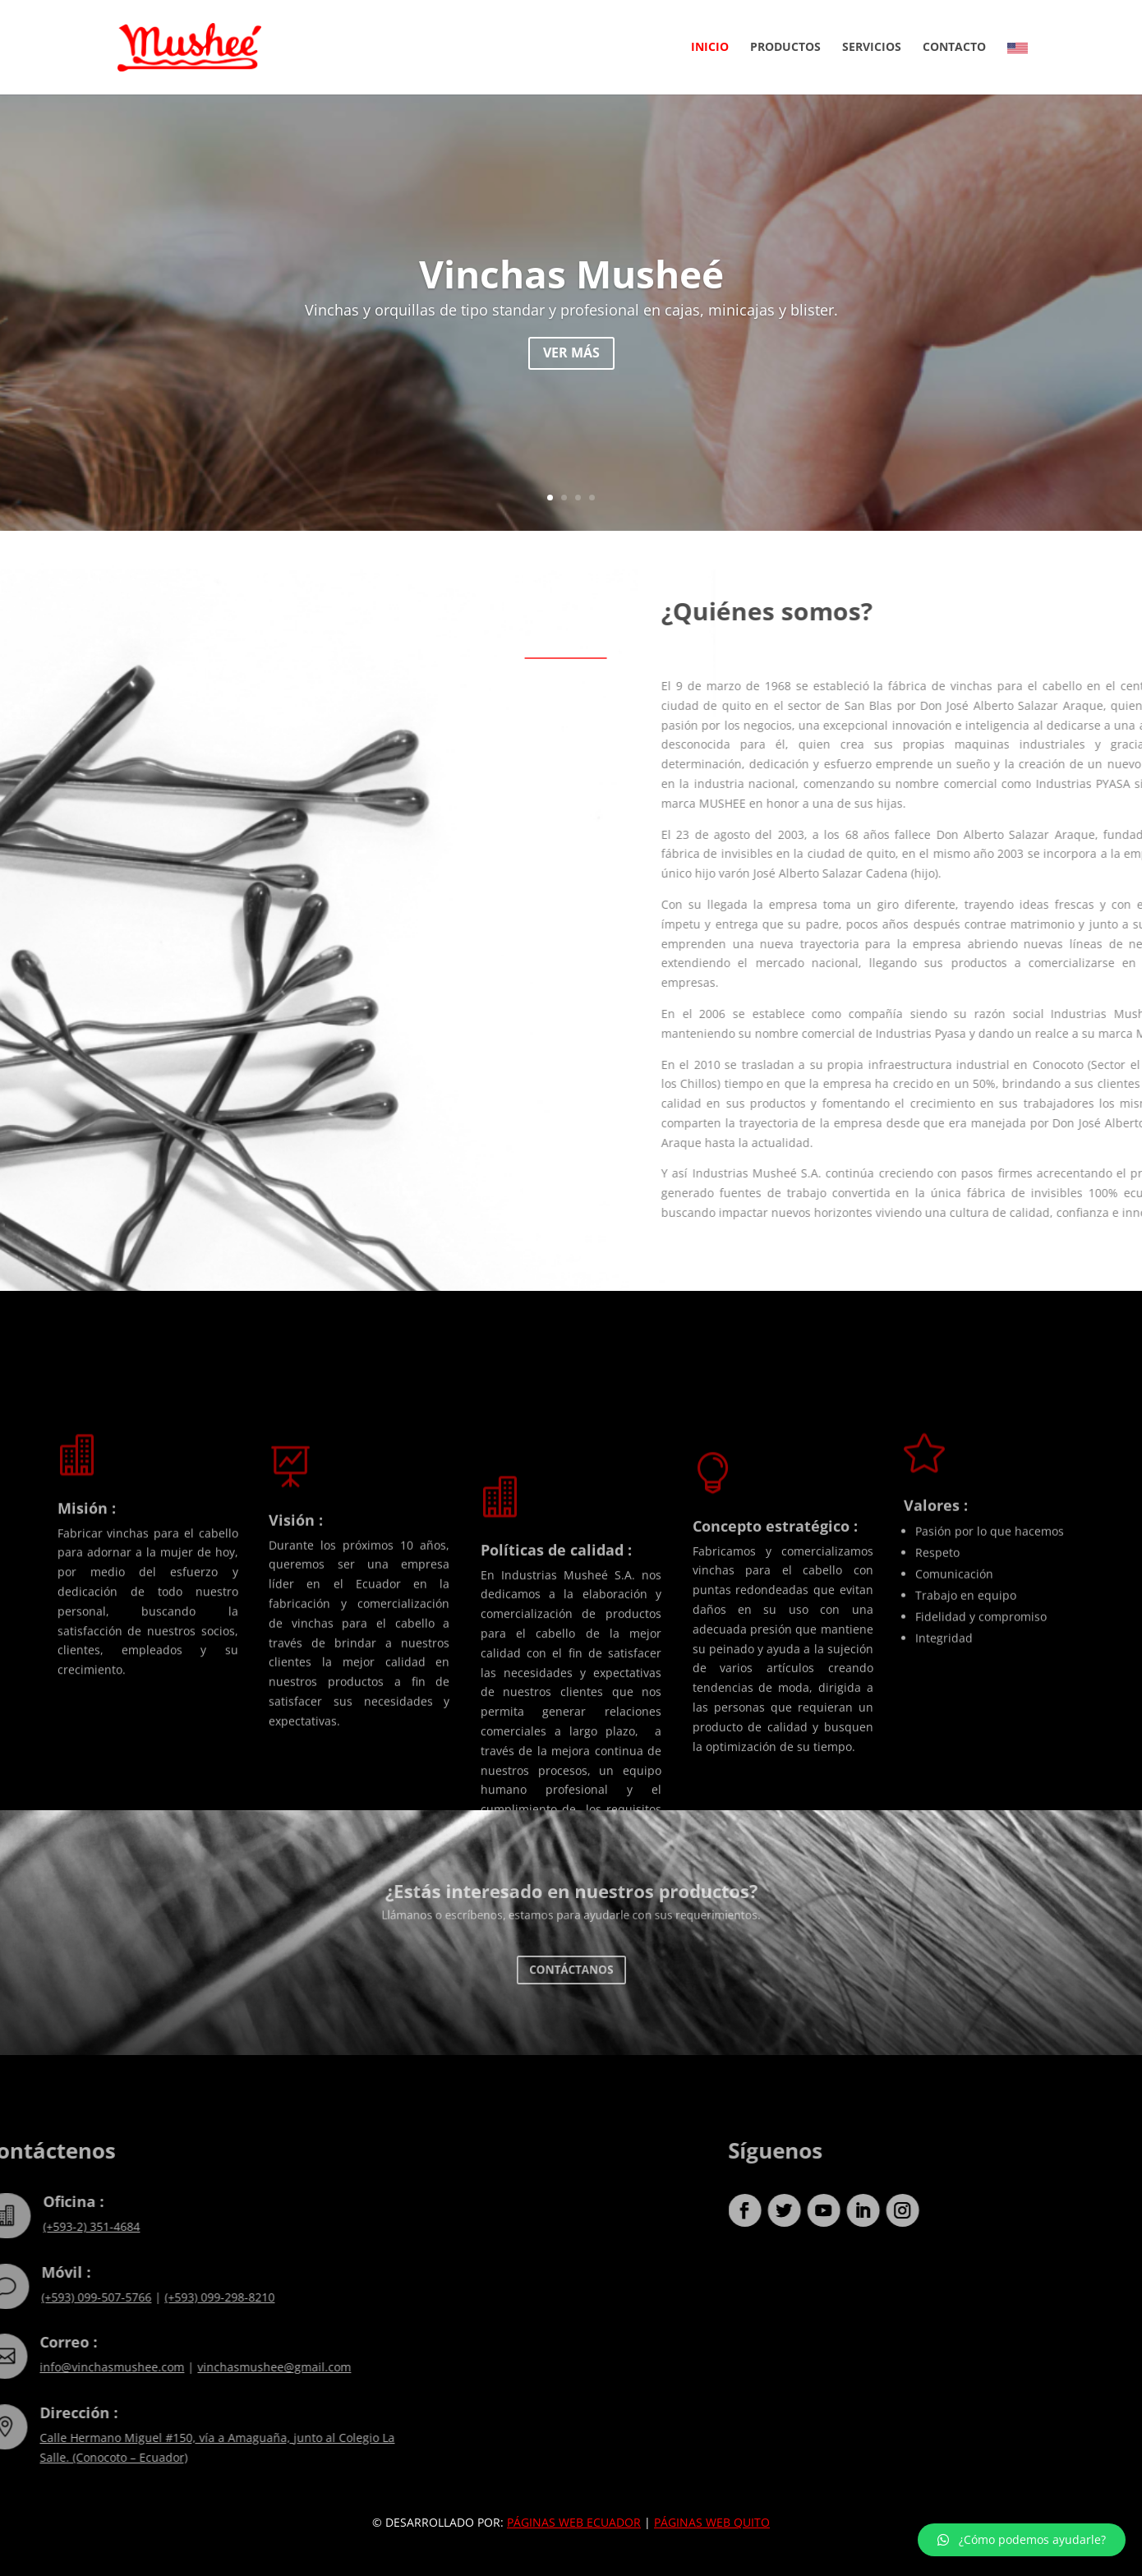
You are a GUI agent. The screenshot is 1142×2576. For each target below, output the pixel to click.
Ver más (571, 360)
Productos (785, 47)
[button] (1022, 2539)
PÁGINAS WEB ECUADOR (574, 2522)
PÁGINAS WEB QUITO (712, 2522)
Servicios (871, 47)
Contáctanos (570, 1970)
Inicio (710, 47)
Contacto (954, 47)
